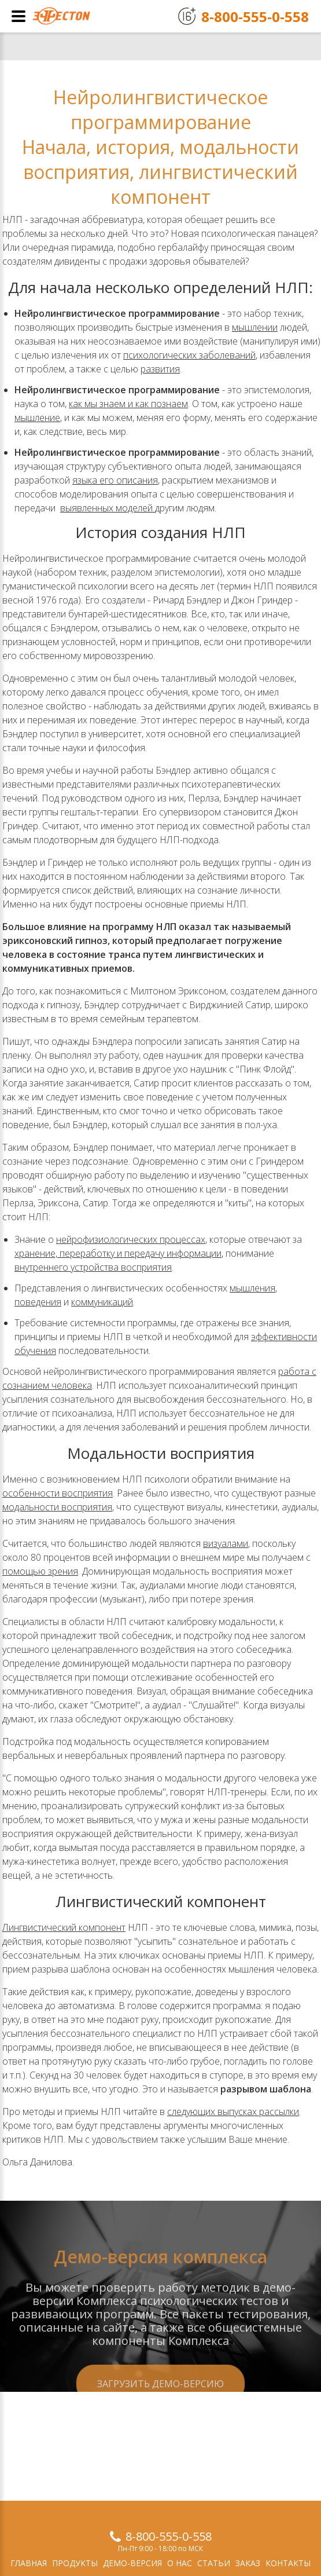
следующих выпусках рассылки (233, 2111)
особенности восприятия (57, 1493)
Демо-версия (132, 2562)
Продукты (75, 2562)
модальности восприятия (57, 1507)
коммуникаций (102, 1302)
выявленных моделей (107, 508)
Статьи (213, 2562)
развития (160, 369)
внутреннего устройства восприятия (93, 1267)
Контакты (288, 2562)
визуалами (225, 1543)
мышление (37, 417)
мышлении (255, 327)
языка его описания (115, 480)
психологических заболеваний (189, 355)
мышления (252, 1288)
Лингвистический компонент (64, 1927)
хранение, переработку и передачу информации (118, 1253)
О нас (179, 2562)
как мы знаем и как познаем (128, 403)
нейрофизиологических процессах (130, 1239)
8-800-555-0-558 (169, 2536)
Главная (28, 2562)
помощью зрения (40, 1571)
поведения (37, 1302)
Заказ (247, 2562)
